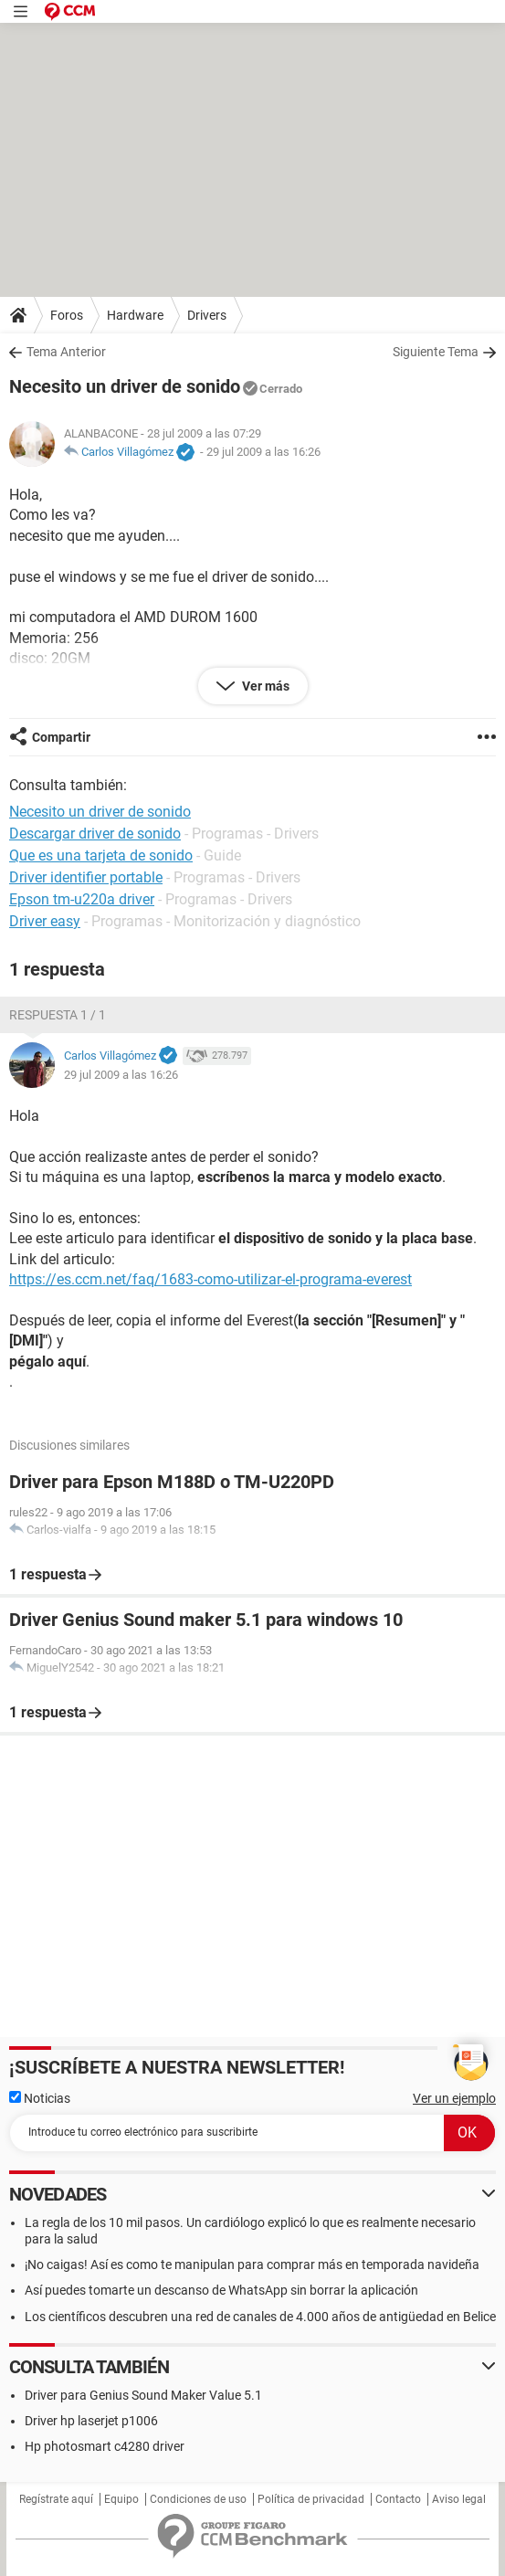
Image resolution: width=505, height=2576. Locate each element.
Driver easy (44, 921)
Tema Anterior (66, 351)
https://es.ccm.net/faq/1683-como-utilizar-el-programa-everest (210, 1279)
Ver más (264, 686)
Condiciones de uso (198, 2499)
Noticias (39, 2098)
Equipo (121, 2499)
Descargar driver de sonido (95, 833)
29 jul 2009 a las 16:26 (263, 452)
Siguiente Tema (436, 351)
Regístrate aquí (56, 2499)
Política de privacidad (311, 2499)
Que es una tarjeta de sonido (101, 855)
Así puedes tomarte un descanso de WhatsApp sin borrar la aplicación (221, 2290)
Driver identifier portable (86, 877)
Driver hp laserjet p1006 (91, 2420)
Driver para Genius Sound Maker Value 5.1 (143, 2395)
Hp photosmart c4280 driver (104, 2446)
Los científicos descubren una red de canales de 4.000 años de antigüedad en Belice (260, 2316)
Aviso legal (459, 2499)
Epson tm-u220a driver (81, 899)
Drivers (206, 315)
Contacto (398, 2499)
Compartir (61, 737)
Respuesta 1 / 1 (57, 1015)
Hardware (135, 315)
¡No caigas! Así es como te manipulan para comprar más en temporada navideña (252, 2264)
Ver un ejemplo (454, 2098)
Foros (66, 315)
